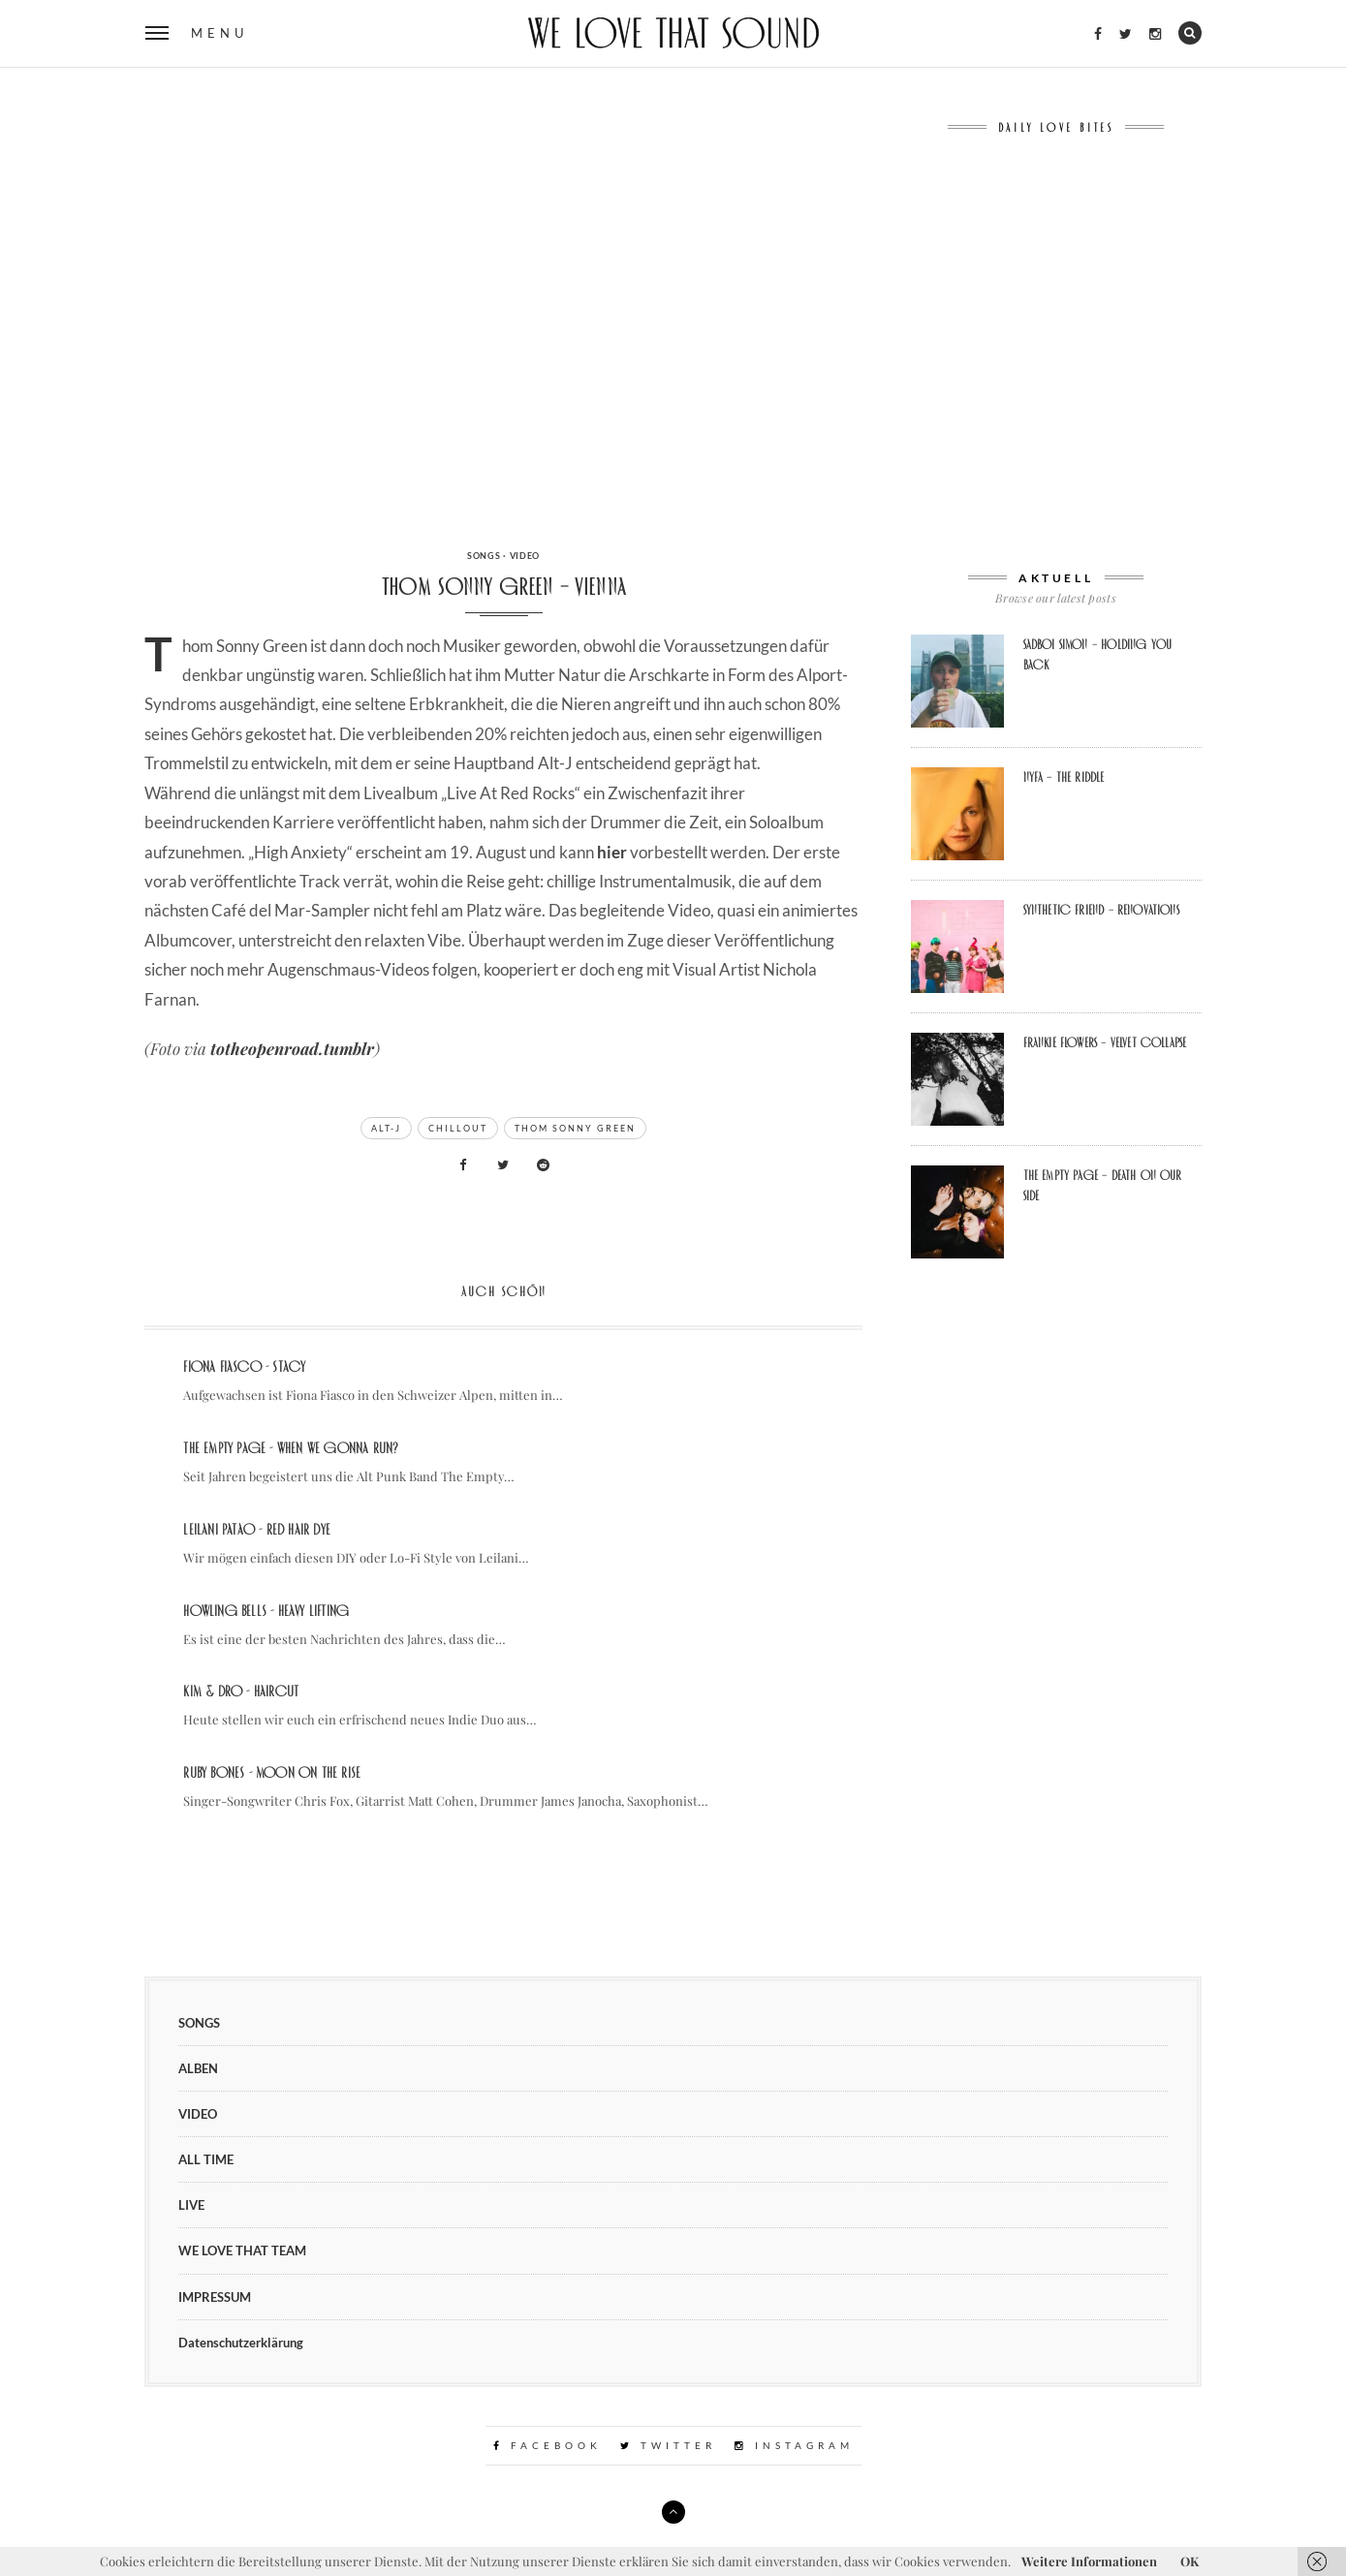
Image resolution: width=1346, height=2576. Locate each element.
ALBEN (198, 2068)
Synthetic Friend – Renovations (1101, 909)
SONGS (484, 555)
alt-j (386, 1128)
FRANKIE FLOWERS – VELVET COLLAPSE (1105, 1042)
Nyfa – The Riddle (1064, 777)
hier (612, 852)
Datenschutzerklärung (240, 2342)
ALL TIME (206, 2159)
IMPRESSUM (214, 2297)
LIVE (191, 2205)
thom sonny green (575, 1128)
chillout (457, 1128)
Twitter (668, 2445)
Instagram (794, 2445)
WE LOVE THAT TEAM (242, 2250)
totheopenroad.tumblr (292, 1048)
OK (1189, 2561)
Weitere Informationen (1089, 2561)
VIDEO (525, 555)
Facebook (547, 2445)
